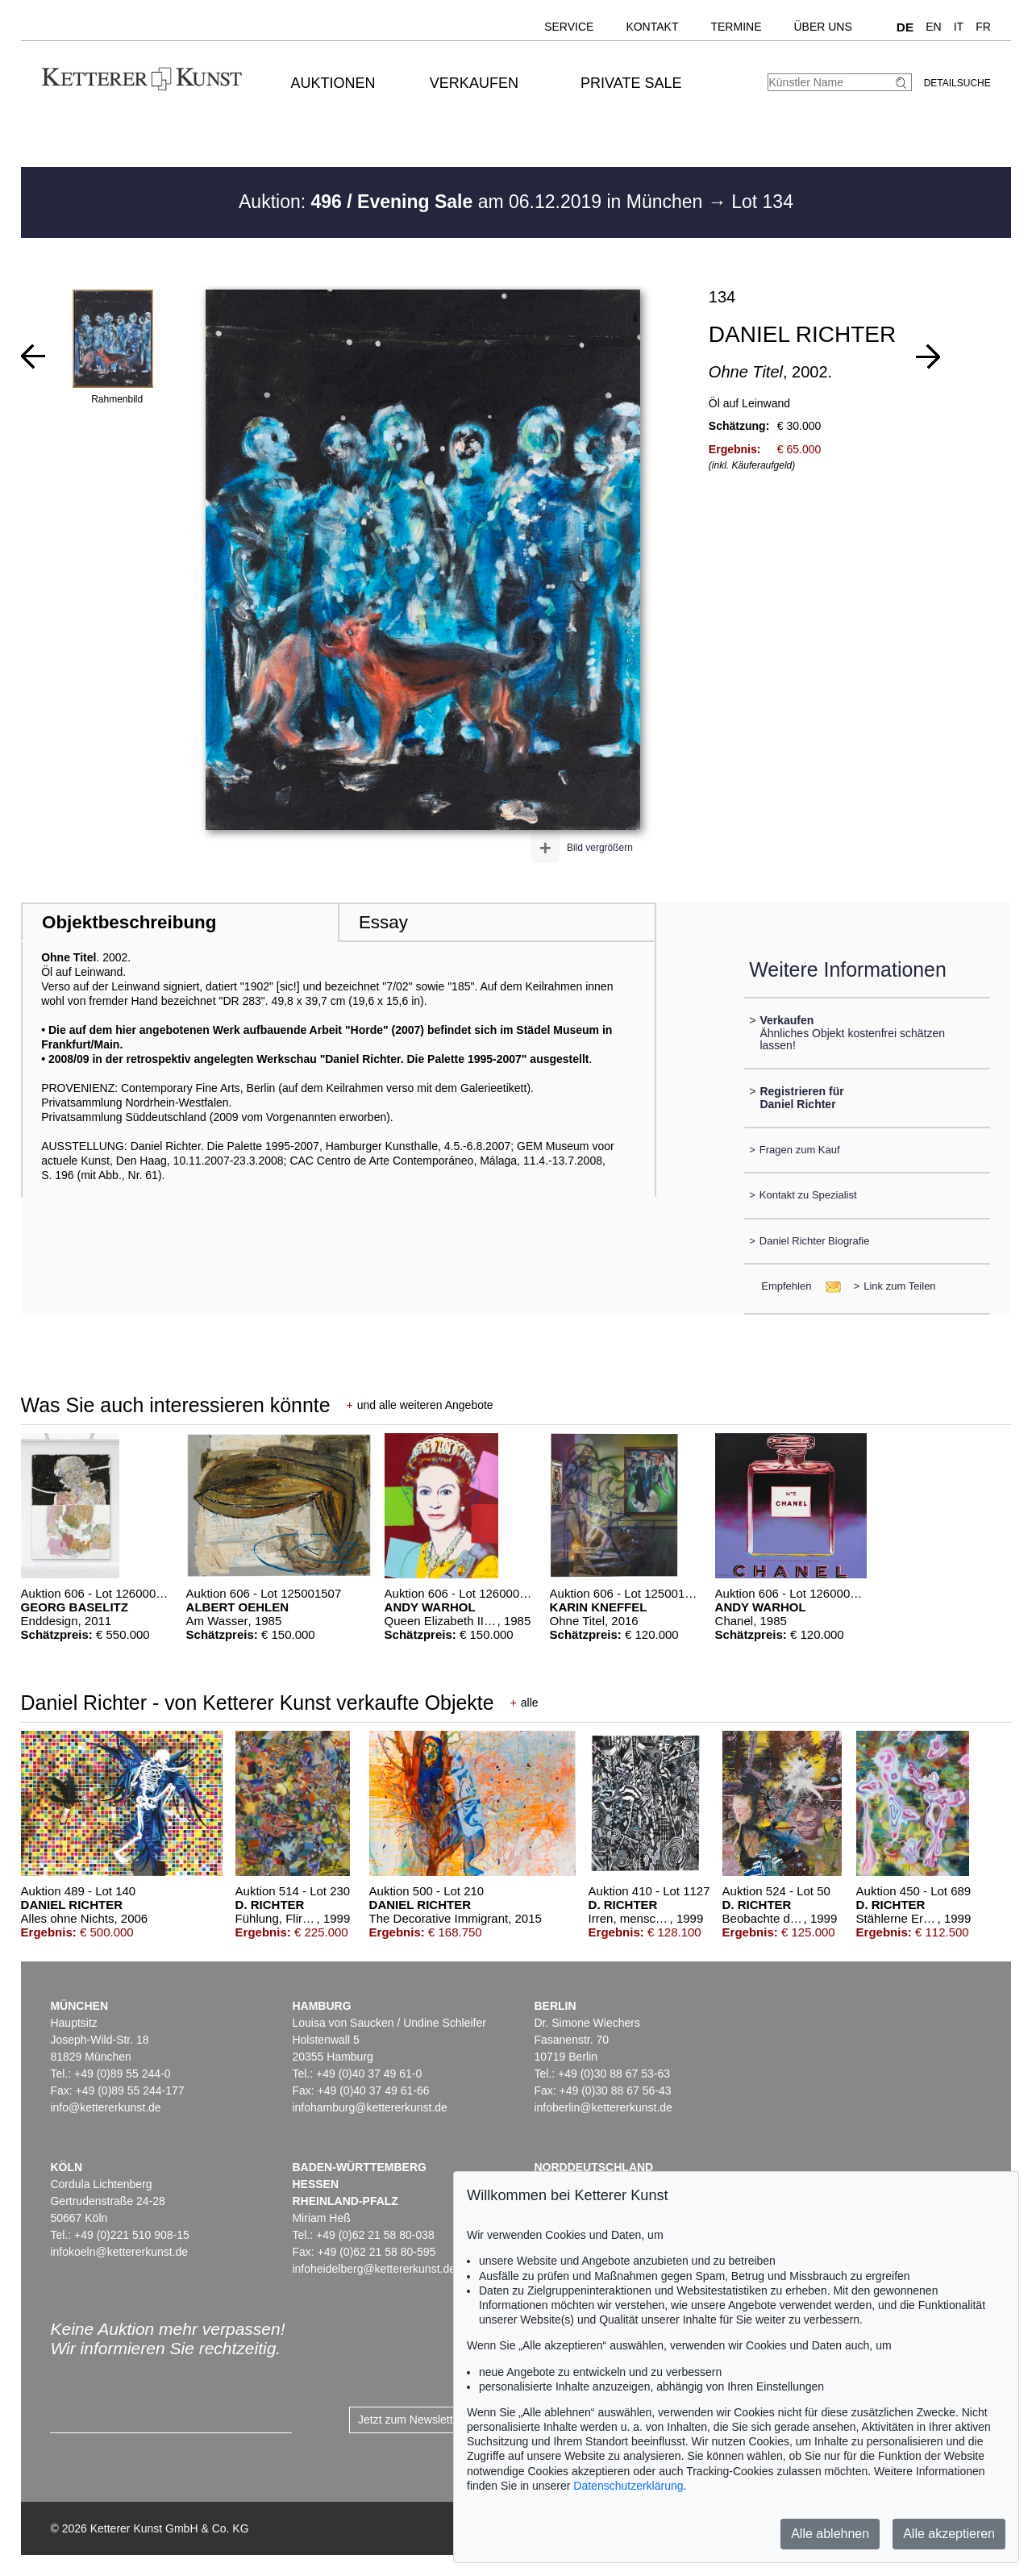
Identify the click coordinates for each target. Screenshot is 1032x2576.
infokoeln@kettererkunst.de (119, 2251)
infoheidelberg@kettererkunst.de (374, 2268)
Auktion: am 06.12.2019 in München (473, 201)
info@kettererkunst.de (105, 2107)
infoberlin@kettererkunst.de (603, 2107)
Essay (383, 922)
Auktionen (333, 83)
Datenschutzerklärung (628, 2485)
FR (983, 26)
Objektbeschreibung (129, 922)
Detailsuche (957, 83)
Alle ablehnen (830, 2534)
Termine (735, 26)
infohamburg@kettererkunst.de (369, 2107)
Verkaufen (474, 83)
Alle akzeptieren (949, 2534)
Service (568, 26)
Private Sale (630, 83)
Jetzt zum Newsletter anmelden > (441, 2419)
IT (958, 26)
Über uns (822, 26)
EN (933, 26)
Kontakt (652, 26)
